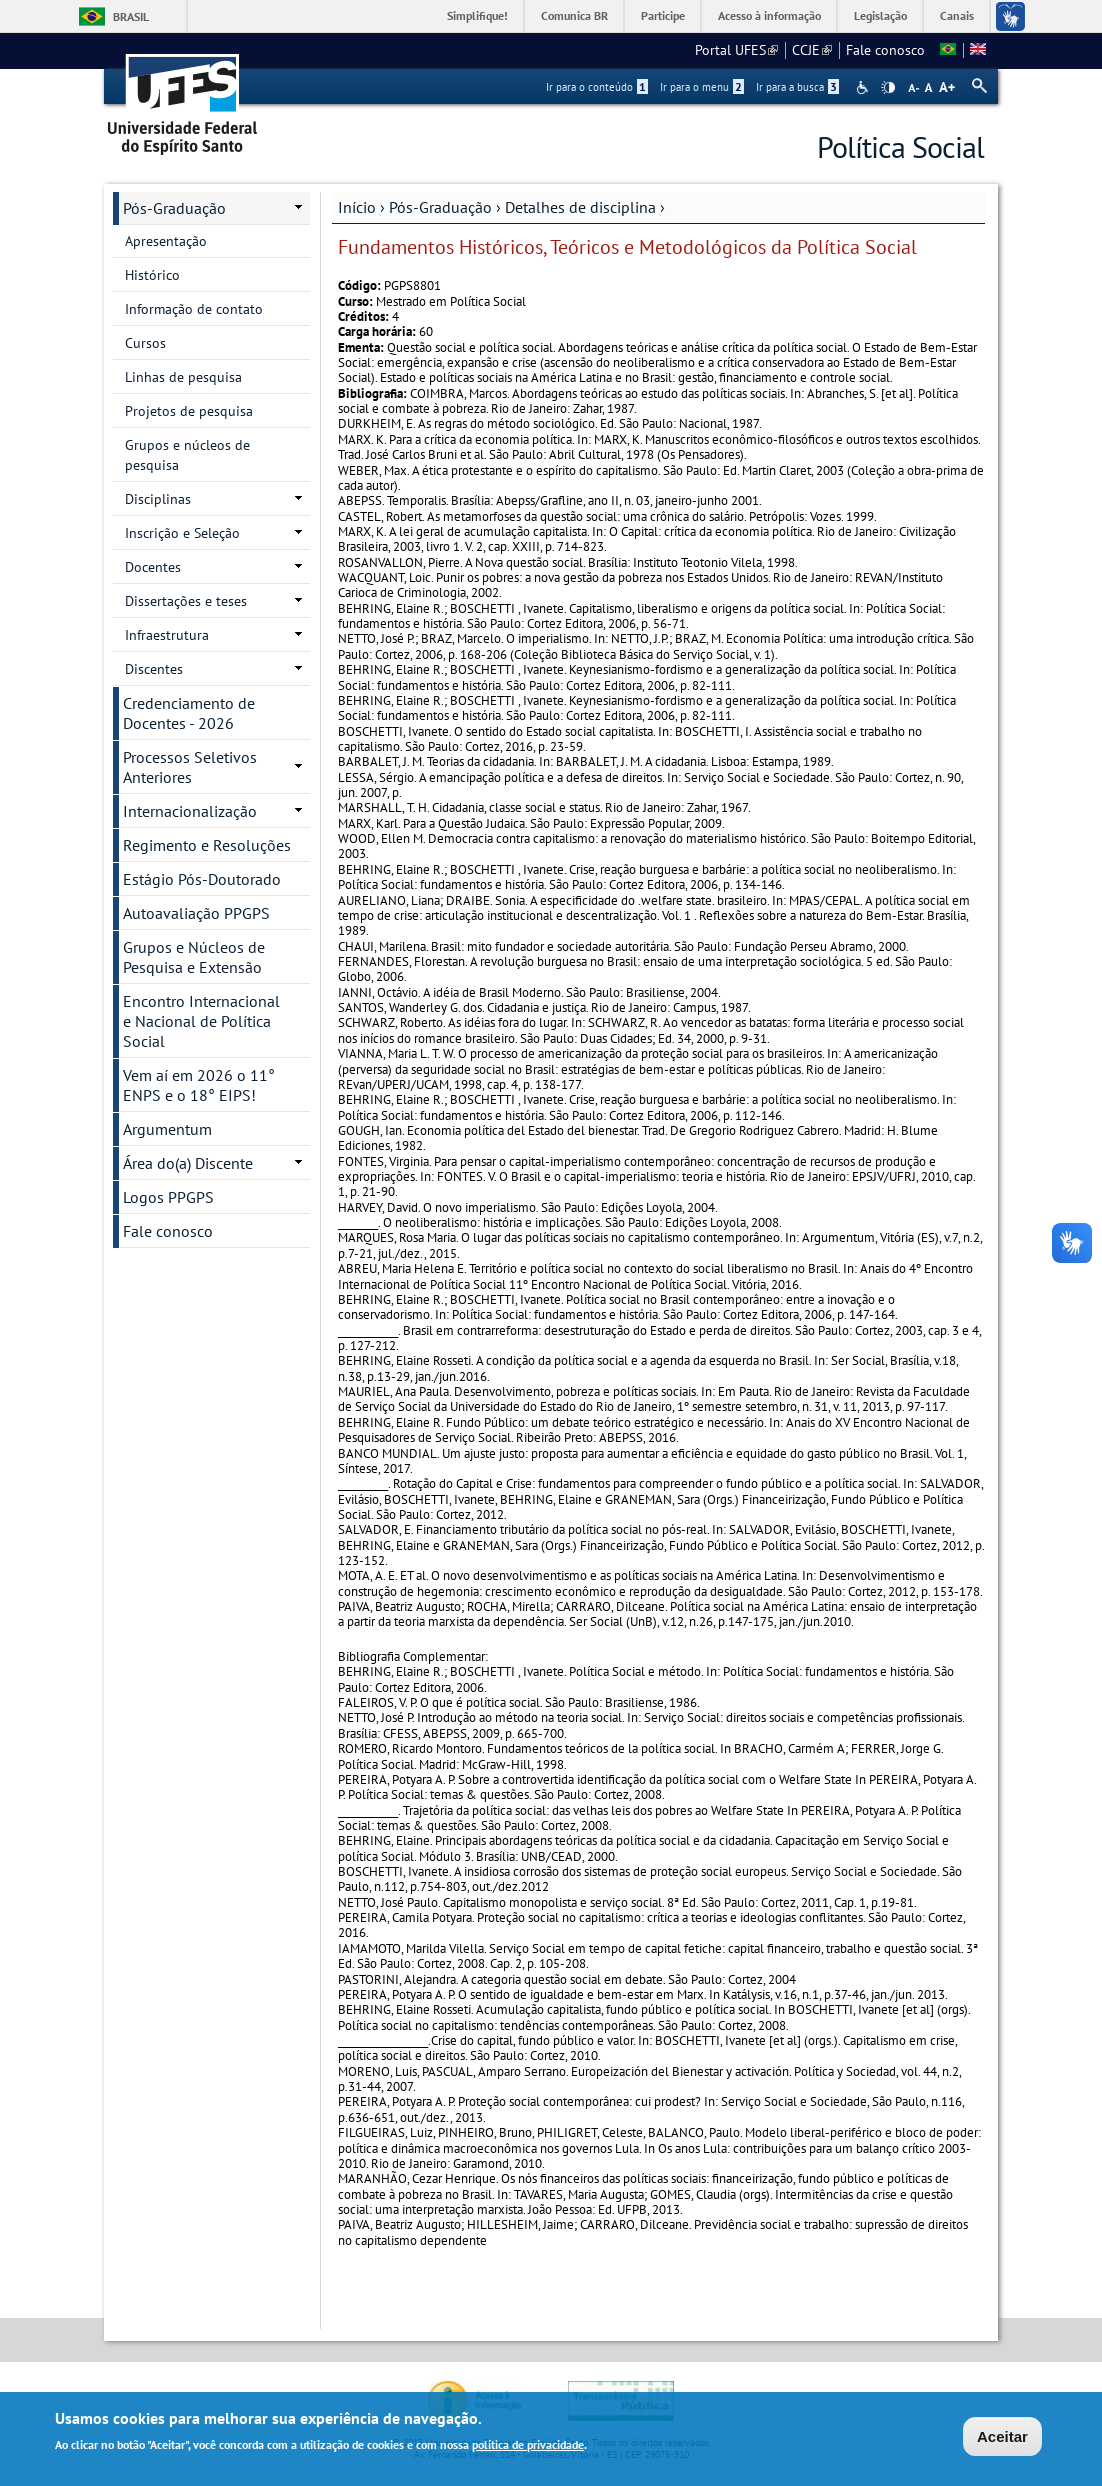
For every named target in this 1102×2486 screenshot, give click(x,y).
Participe (663, 15)
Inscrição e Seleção (182, 533)
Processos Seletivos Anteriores (190, 767)
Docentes (153, 567)
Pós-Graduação (440, 207)
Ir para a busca (797, 87)
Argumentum (167, 1129)
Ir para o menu (702, 87)
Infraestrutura (167, 635)
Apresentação (166, 241)
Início (357, 207)
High (888, 88)
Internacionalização (190, 811)
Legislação (880, 15)
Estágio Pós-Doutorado (202, 879)
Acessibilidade (864, 87)
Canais (957, 15)
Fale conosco (885, 50)
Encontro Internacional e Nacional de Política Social (201, 1021)
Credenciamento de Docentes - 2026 (189, 713)
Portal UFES (736, 50)
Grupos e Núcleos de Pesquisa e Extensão (194, 957)
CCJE (812, 50)
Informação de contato (194, 309)
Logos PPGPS (168, 1197)
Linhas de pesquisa (183, 377)
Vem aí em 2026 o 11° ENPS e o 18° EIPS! (199, 1085)
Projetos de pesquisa (189, 411)
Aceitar (1002, 2438)
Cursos (145, 343)
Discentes (154, 669)
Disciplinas (158, 499)
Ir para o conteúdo (597, 87)
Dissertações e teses (186, 601)
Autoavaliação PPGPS (196, 913)
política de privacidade (528, 2446)
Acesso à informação (769, 15)
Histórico (152, 275)
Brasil (131, 16)
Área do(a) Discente (188, 1163)
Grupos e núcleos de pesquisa (187, 455)
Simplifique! (477, 15)
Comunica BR (574, 15)
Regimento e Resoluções (207, 845)
